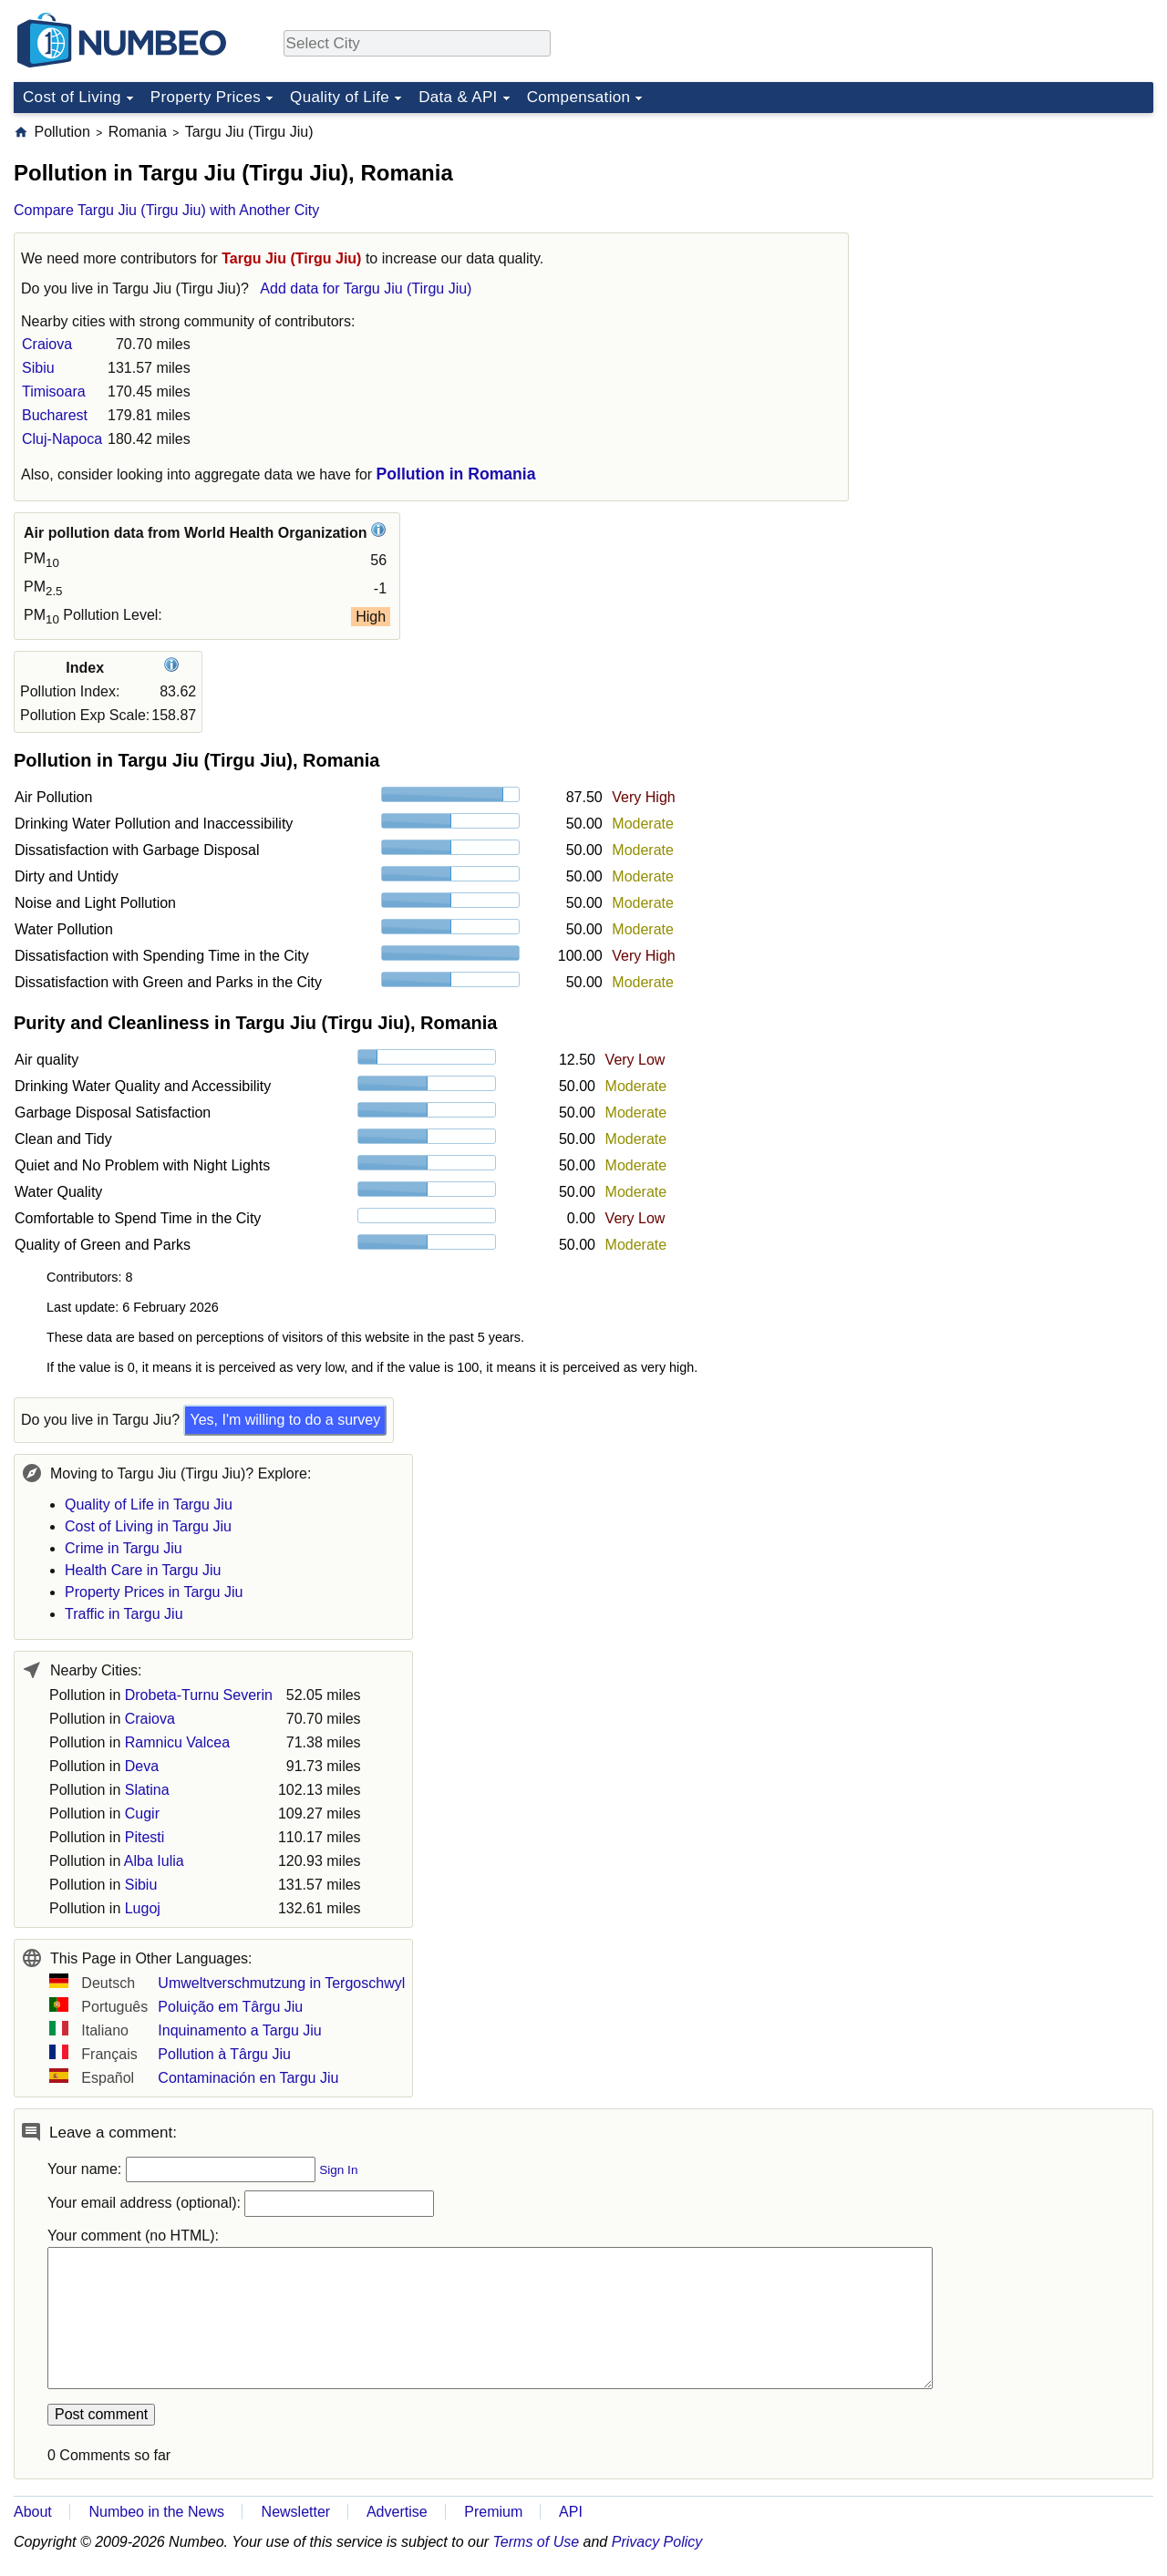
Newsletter (296, 2511)
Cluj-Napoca (62, 439)
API (571, 2511)
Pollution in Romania (456, 474)
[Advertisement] (1016, 236)
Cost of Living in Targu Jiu (148, 1526)
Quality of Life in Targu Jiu (148, 1504)
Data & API (458, 97)
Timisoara (54, 391)
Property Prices (205, 97)
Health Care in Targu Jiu (143, 1570)
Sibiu (38, 368)
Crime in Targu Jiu (123, 1548)
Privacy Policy (657, 2542)
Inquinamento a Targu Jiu (239, 2030)
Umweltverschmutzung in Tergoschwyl (281, 1983)
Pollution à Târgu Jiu (224, 2054)
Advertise (397, 2511)
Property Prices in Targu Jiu (154, 1592)
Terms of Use (536, 2542)
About (33, 2511)
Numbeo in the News (156, 2511)
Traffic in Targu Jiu (124, 1614)
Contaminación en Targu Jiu (248, 2078)
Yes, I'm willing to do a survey (285, 1419)
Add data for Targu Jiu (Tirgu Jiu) (365, 288)
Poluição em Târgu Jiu (230, 2006)
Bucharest (55, 415)
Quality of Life (339, 97)
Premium (493, 2511)
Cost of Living (72, 97)
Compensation (579, 97)
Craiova (47, 344)
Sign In (338, 2170)
